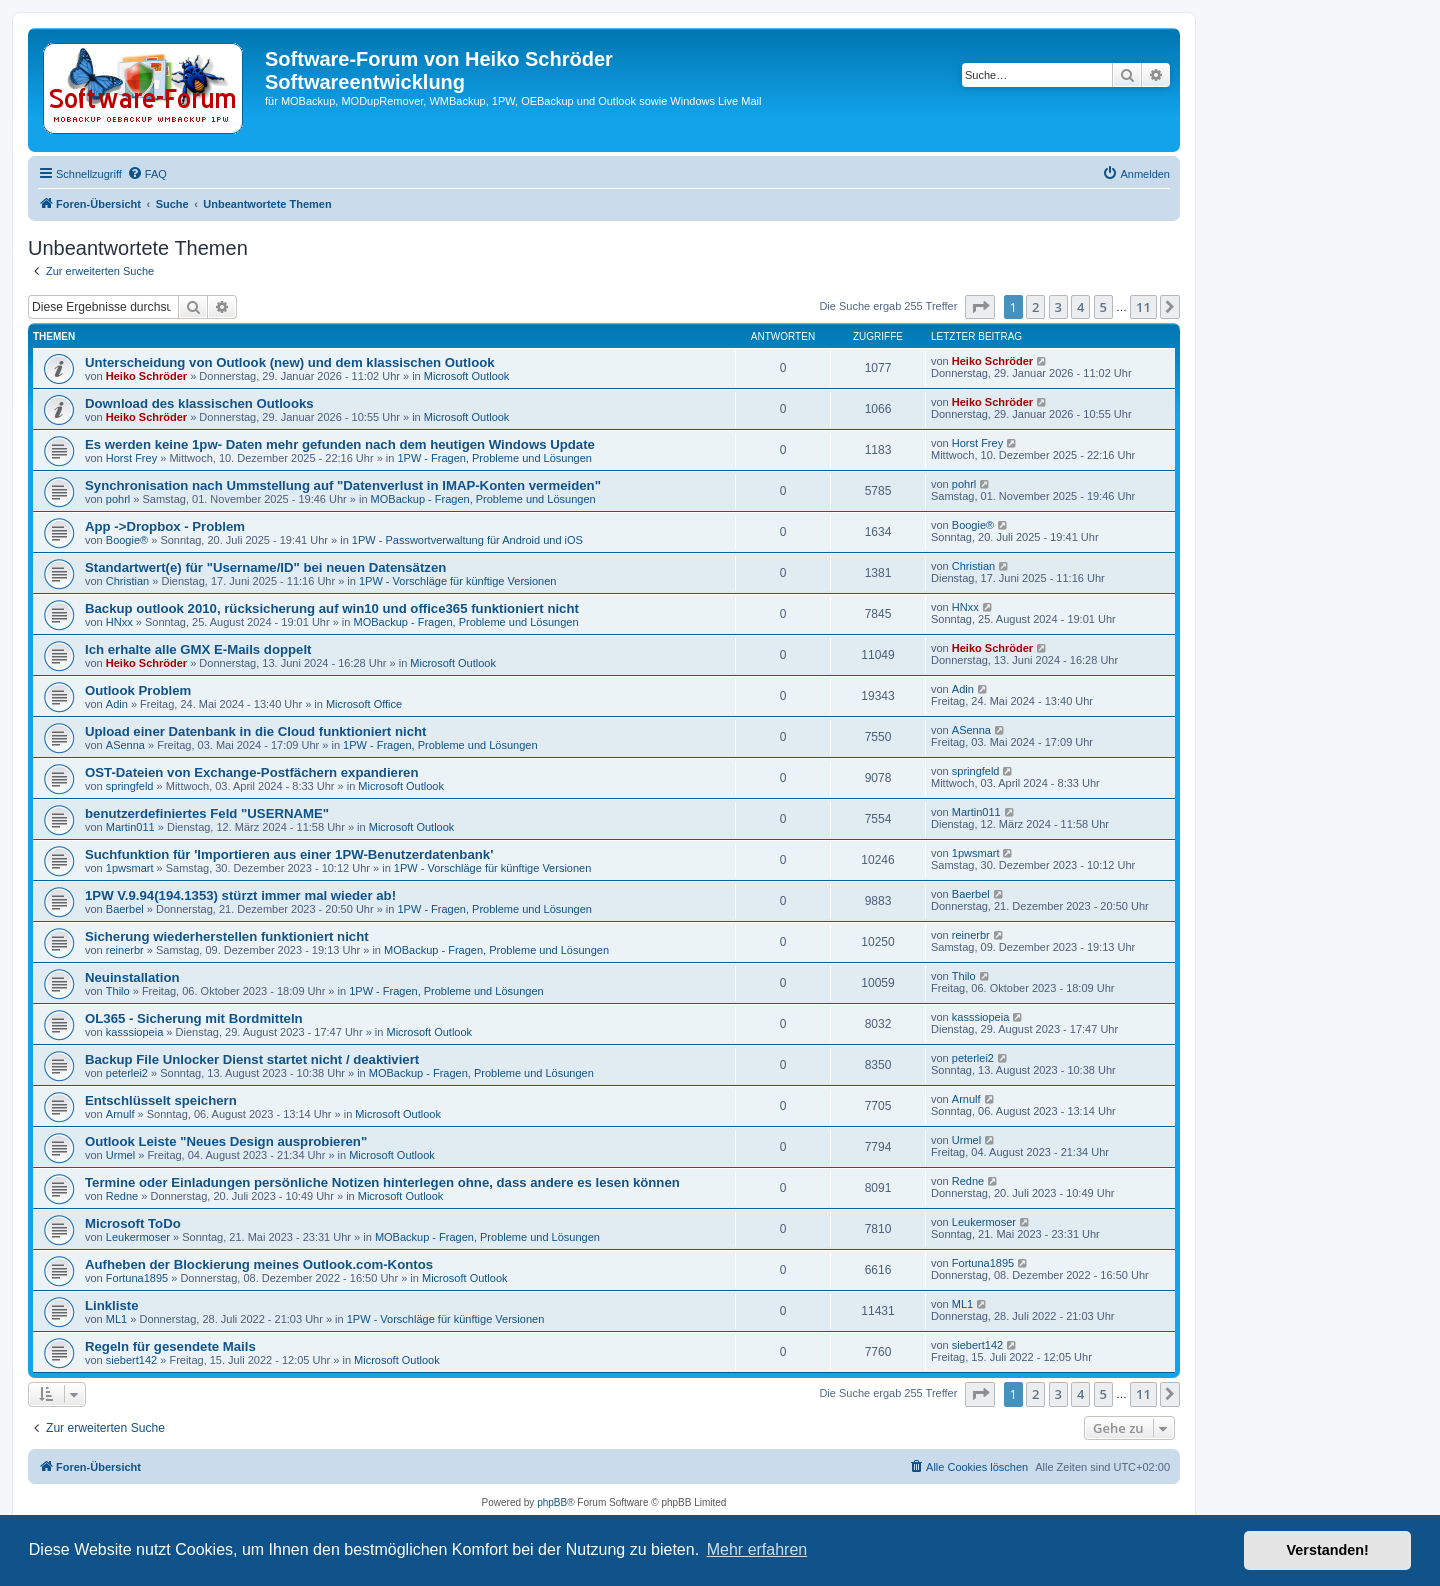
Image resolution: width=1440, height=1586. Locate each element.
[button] (980, 307)
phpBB (552, 1502)
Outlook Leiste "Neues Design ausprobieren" (226, 1141)
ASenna (125, 745)
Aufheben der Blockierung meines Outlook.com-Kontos (259, 1264)
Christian (127, 581)
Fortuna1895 (137, 1278)
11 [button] (1143, 307)
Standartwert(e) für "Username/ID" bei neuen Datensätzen (265, 567)
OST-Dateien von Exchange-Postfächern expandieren (251, 772)
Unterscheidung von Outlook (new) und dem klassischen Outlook (290, 362)
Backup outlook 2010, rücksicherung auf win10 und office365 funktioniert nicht (332, 608)
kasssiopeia (134, 1032)
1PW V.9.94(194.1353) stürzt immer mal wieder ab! (240, 895)
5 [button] (1103, 307)
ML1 (116, 1319)
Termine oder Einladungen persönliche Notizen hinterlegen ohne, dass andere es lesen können (382, 1182)
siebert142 (131, 1360)
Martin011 (130, 827)
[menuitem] (147, 174)
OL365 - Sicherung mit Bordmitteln (194, 1018)
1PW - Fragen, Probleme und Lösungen (494, 458)
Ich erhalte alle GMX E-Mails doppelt (198, 649)
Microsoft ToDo (133, 1223)
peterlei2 (127, 1073)
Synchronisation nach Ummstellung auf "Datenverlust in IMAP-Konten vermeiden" (343, 485)
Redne (122, 1196)
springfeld (130, 786)
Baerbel (125, 909)
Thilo (118, 991)
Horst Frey (131, 458)
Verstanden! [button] (1328, 1550)
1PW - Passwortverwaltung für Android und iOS (467, 540)
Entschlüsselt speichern (161, 1100)
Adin (117, 704)
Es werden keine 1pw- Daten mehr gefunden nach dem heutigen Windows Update (340, 444)
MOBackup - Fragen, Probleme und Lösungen (483, 499)
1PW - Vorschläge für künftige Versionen (458, 581)
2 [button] (1035, 307)
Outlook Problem (138, 690)
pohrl (118, 499)
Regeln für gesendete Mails (170, 1346)
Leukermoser (138, 1237)
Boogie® (127, 540)
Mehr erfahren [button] (757, 1549)
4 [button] (1080, 307)
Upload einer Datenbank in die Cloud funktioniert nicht (255, 731)
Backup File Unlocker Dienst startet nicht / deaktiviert (252, 1059)
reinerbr (125, 950)
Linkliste (112, 1305)
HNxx (119, 622)
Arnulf (120, 1114)
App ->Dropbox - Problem (165, 526)
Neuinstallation (132, 977)
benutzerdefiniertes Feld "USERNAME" (207, 813)
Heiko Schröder (146, 376)
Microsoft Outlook (467, 376)
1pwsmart (130, 868)
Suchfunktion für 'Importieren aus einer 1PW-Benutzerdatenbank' (289, 854)
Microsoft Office (364, 704)
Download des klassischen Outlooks (199, 403)
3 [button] (1058, 307)
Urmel (120, 1155)
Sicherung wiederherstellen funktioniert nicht (227, 936)
